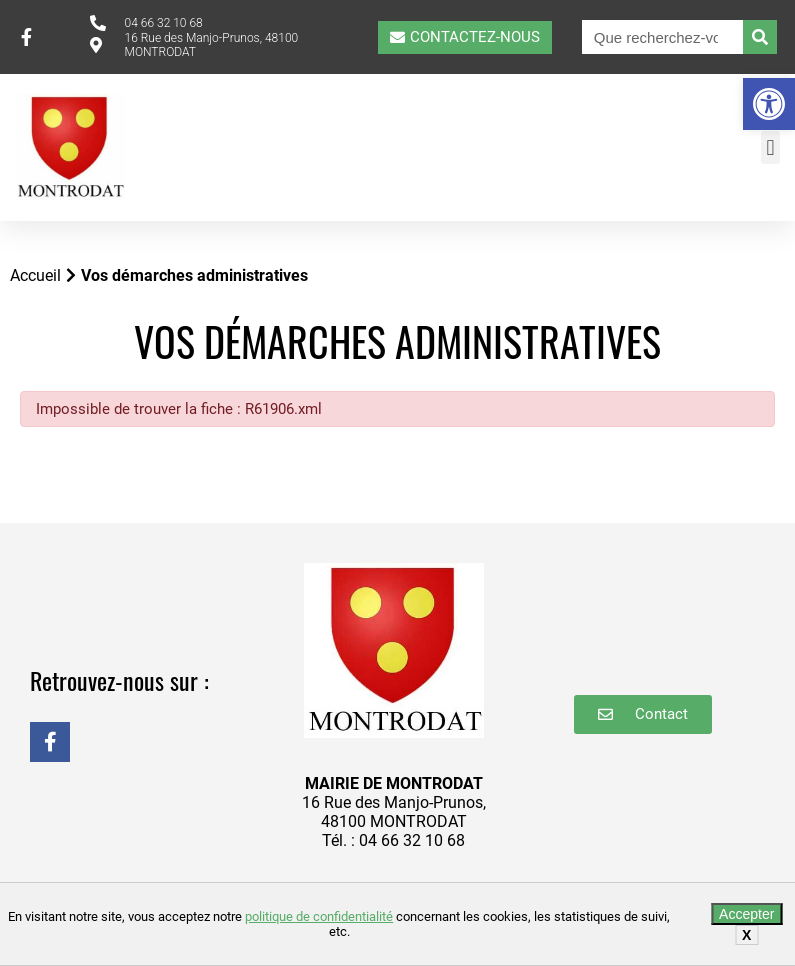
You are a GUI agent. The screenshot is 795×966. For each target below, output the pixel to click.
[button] (769, 104)
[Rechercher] (760, 37)
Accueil (35, 275)
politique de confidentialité (319, 916)
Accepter (746, 914)
